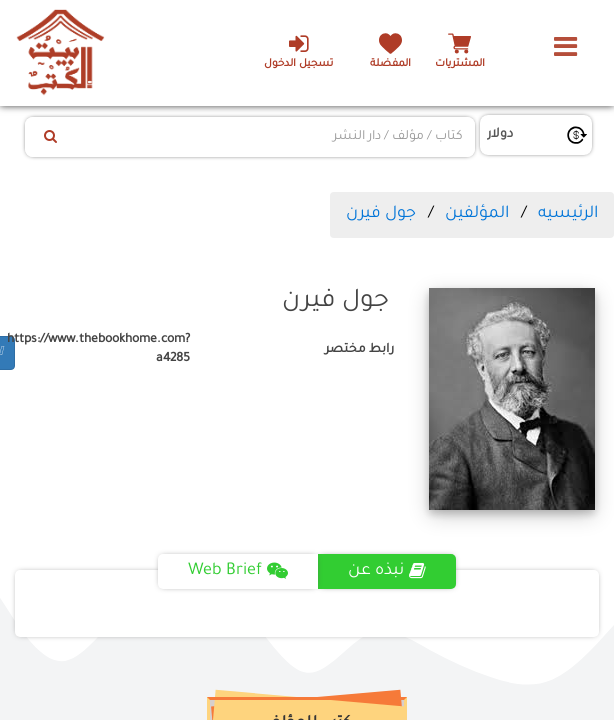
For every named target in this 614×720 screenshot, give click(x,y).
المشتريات (460, 64)
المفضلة (390, 64)
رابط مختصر (359, 350)
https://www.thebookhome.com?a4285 (102, 349)
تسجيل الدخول (298, 51)
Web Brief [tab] (238, 571)
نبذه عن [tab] (387, 571)
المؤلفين (477, 214)
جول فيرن (381, 214)
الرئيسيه (568, 214)
